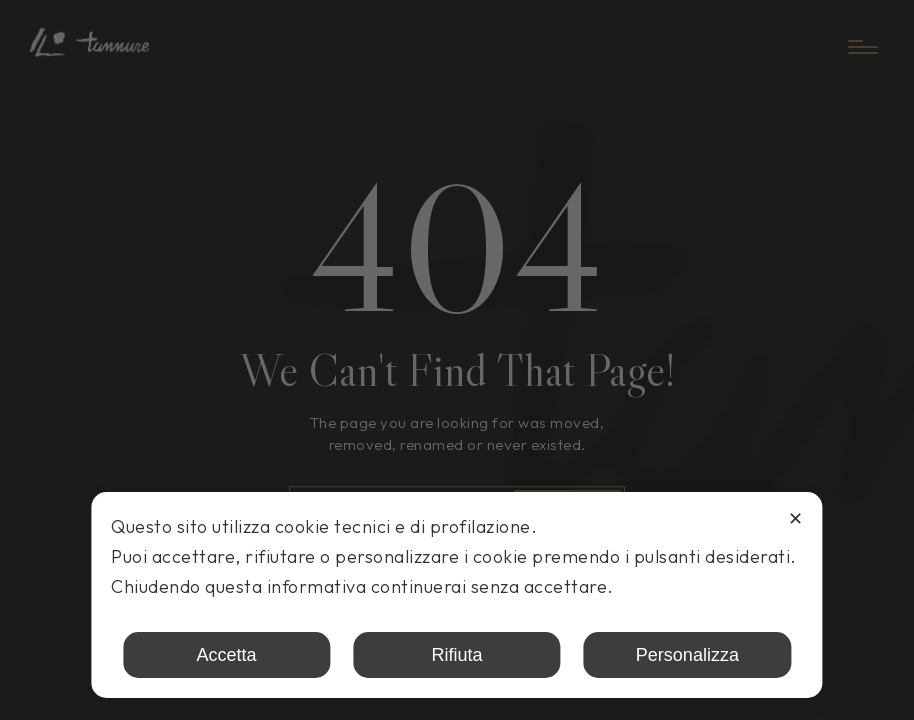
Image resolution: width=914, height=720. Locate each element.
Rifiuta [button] (456, 655)
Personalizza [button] (687, 655)
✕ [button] (795, 519)
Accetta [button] (227, 655)
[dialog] (456, 595)
